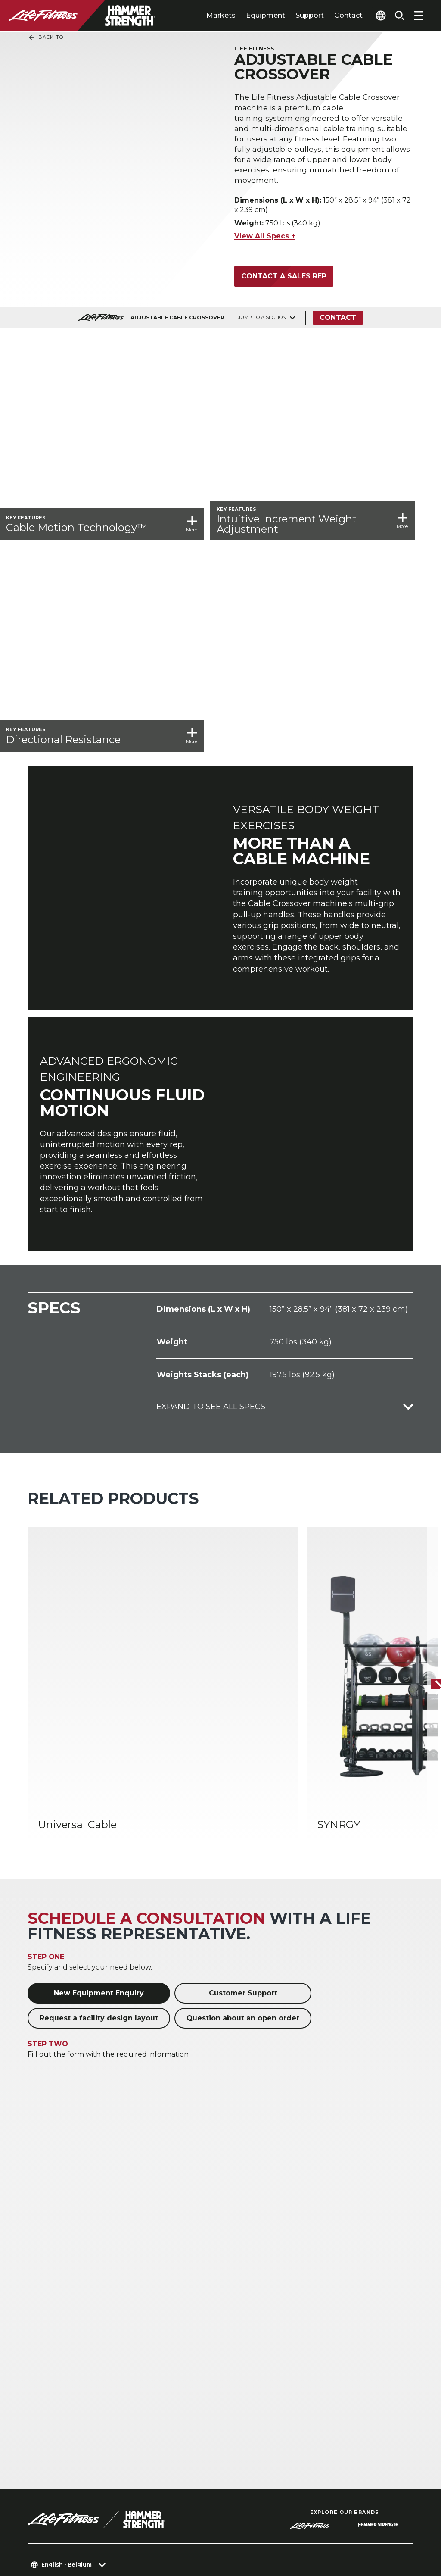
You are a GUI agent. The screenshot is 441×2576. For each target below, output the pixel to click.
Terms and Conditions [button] (69, 2534)
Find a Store (52, 2398)
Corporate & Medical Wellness (162, 2274)
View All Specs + (264, 242)
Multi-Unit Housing (60, 2270)
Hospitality (45, 2256)
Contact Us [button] (48, 2521)
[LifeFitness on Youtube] (392, 2529)
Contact (332, 15)
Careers (43, 2447)
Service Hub (49, 2331)
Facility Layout (52, 2317)
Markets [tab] (204, 15)
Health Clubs (50, 2242)
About (40, 2365)
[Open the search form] (396, 15)
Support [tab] (293, 15)
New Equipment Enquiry (99, 1627)
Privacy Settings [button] (108, 2521)
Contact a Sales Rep (283, 282)
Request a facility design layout (99, 1652)
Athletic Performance (164, 2256)
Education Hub (54, 2345)
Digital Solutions (255, 2283)
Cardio (238, 2242)
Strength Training (258, 2256)
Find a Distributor (64, 2381)
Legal (39, 2414)
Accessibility (54, 2431)
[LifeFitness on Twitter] (361, 2529)
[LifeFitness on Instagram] (330, 2529)
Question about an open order (242, 1652)
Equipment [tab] (249, 15)
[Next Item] (427, 1383)
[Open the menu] (418, 15)
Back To (45, 37)
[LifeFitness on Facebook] (299, 2529)
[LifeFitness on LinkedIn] (268, 2529)
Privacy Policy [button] (175, 2521)
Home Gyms (148, 2242)
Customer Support (243, 1627)
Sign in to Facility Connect (81, 2464)
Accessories (246, 2270)
